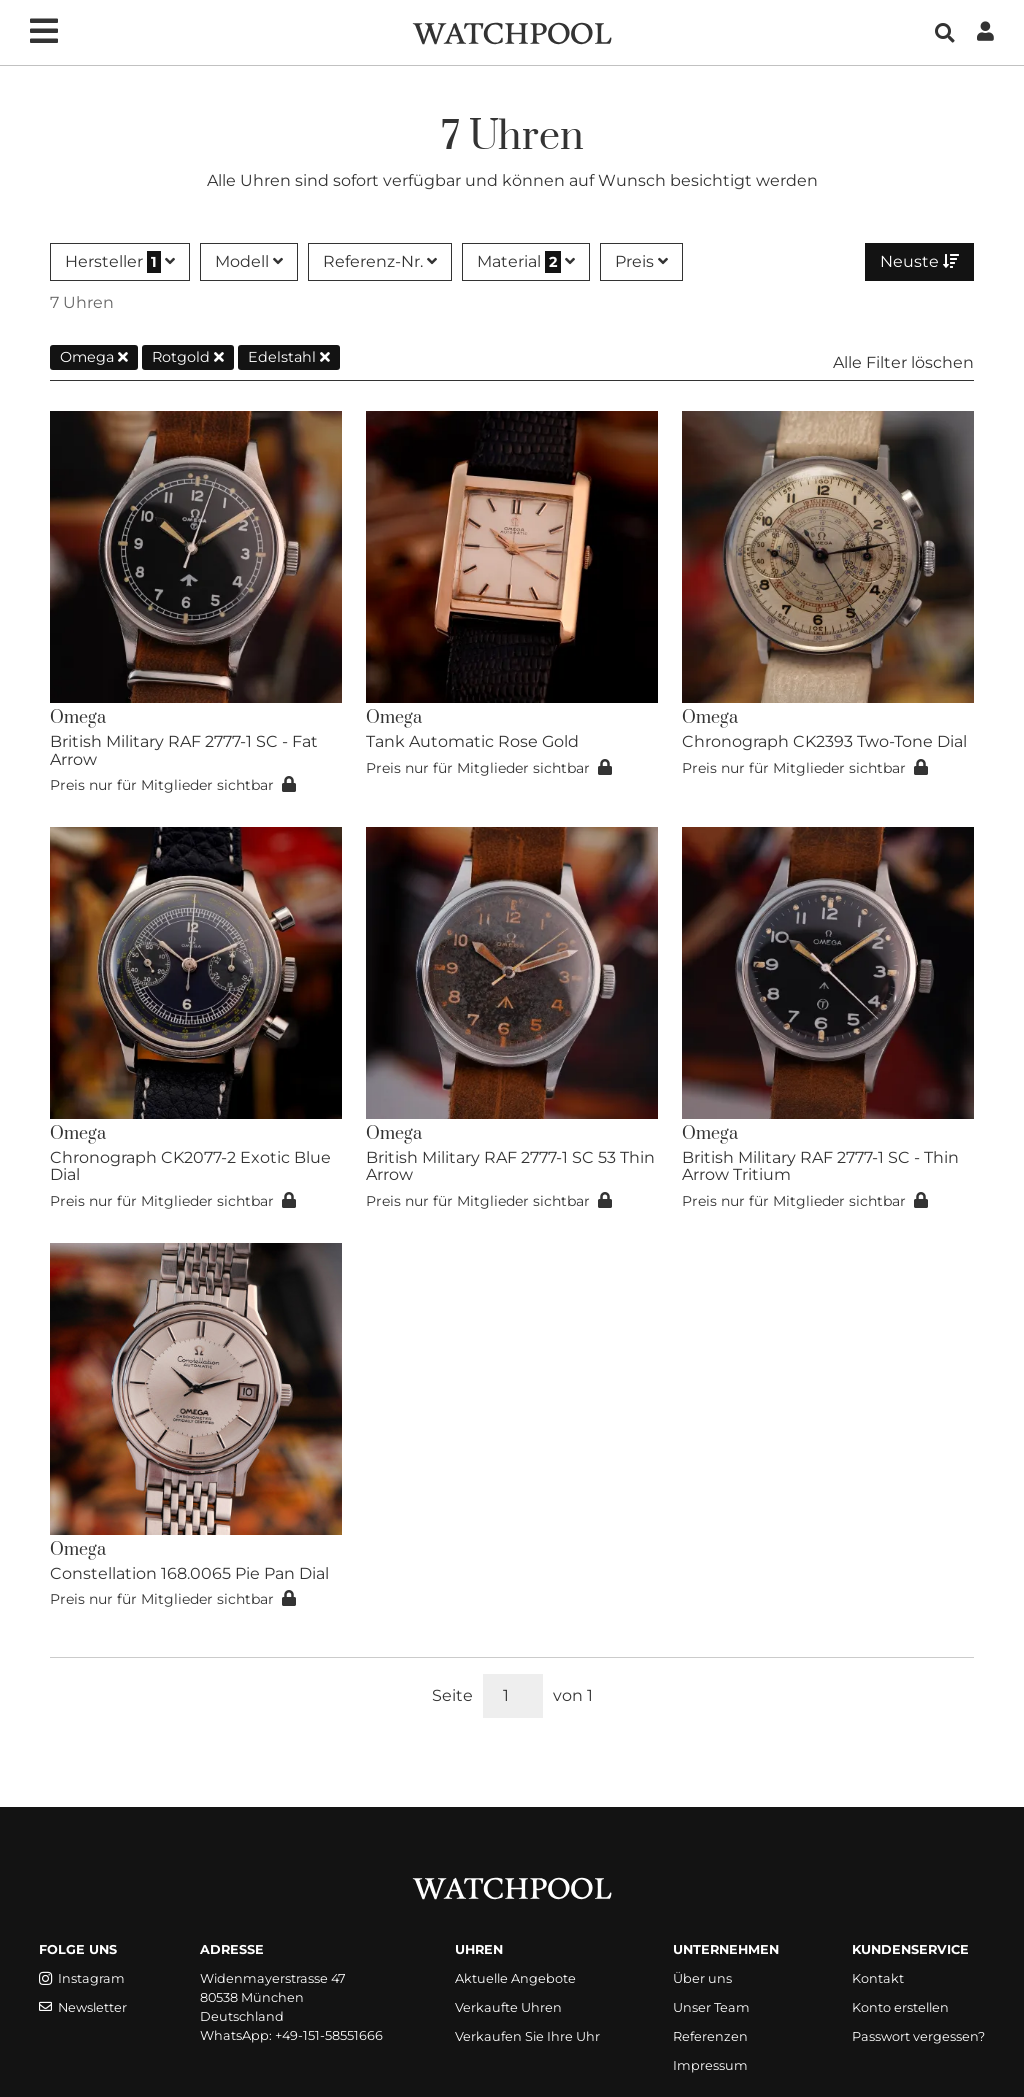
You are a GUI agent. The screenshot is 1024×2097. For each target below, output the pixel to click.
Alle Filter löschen (903, 362)
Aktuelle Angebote (515, 1978)
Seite (452, 1695)
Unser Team (711, 2007)
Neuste (919, 261)
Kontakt (878, 1978)
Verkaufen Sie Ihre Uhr (527, 2036)
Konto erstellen (900, 2007)
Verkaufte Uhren (508, 2007)
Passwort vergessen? (918, 2036)
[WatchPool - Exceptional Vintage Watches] (512, 31)
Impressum (710, 2065)
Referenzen (710, 2036)
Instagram (82, 1978)
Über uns (702, 1978)
